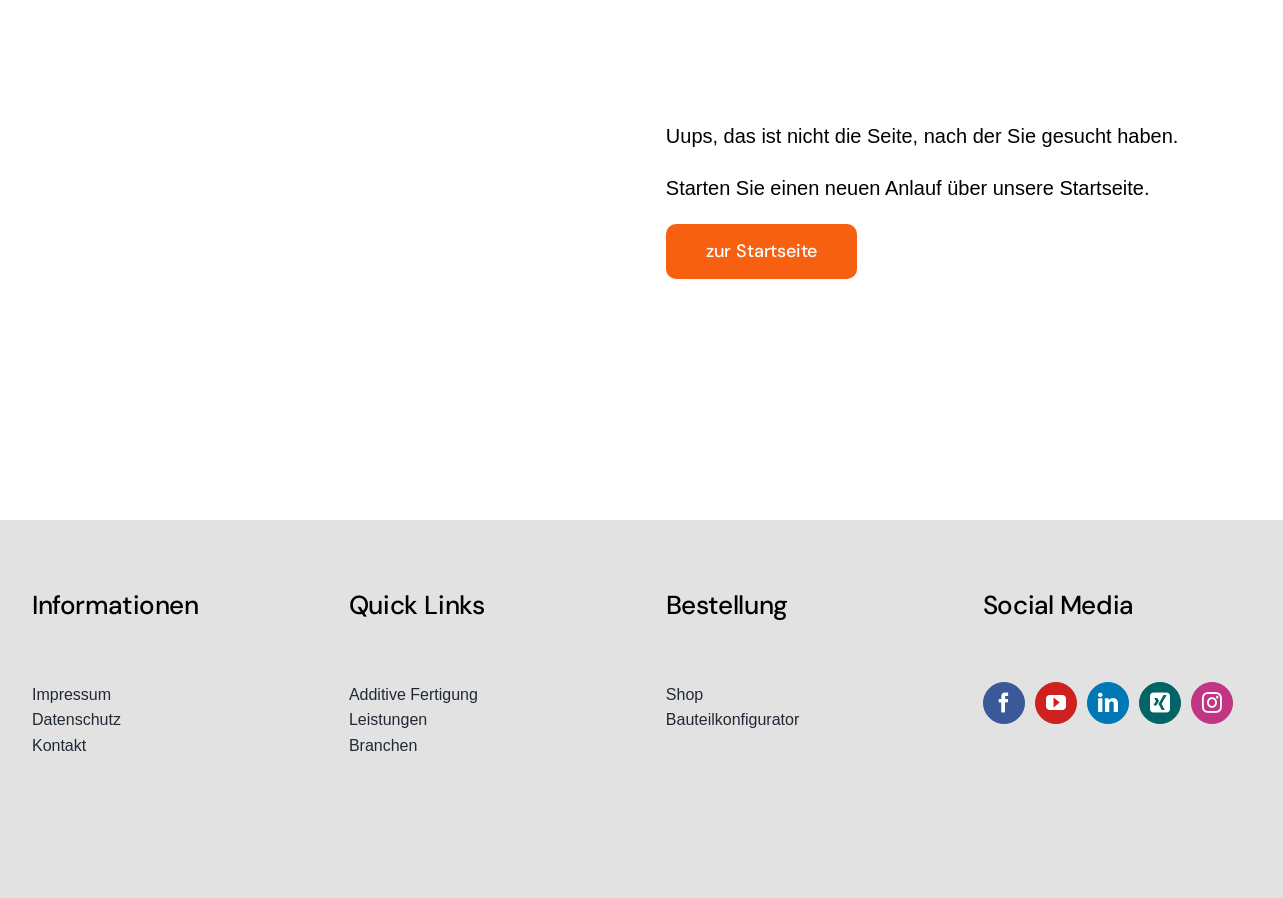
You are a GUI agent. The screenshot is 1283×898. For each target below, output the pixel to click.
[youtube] (1056, 703)
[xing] (1160, 703)
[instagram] (1212, 703)
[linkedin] (1108, 703)
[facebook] (1004, 703)
